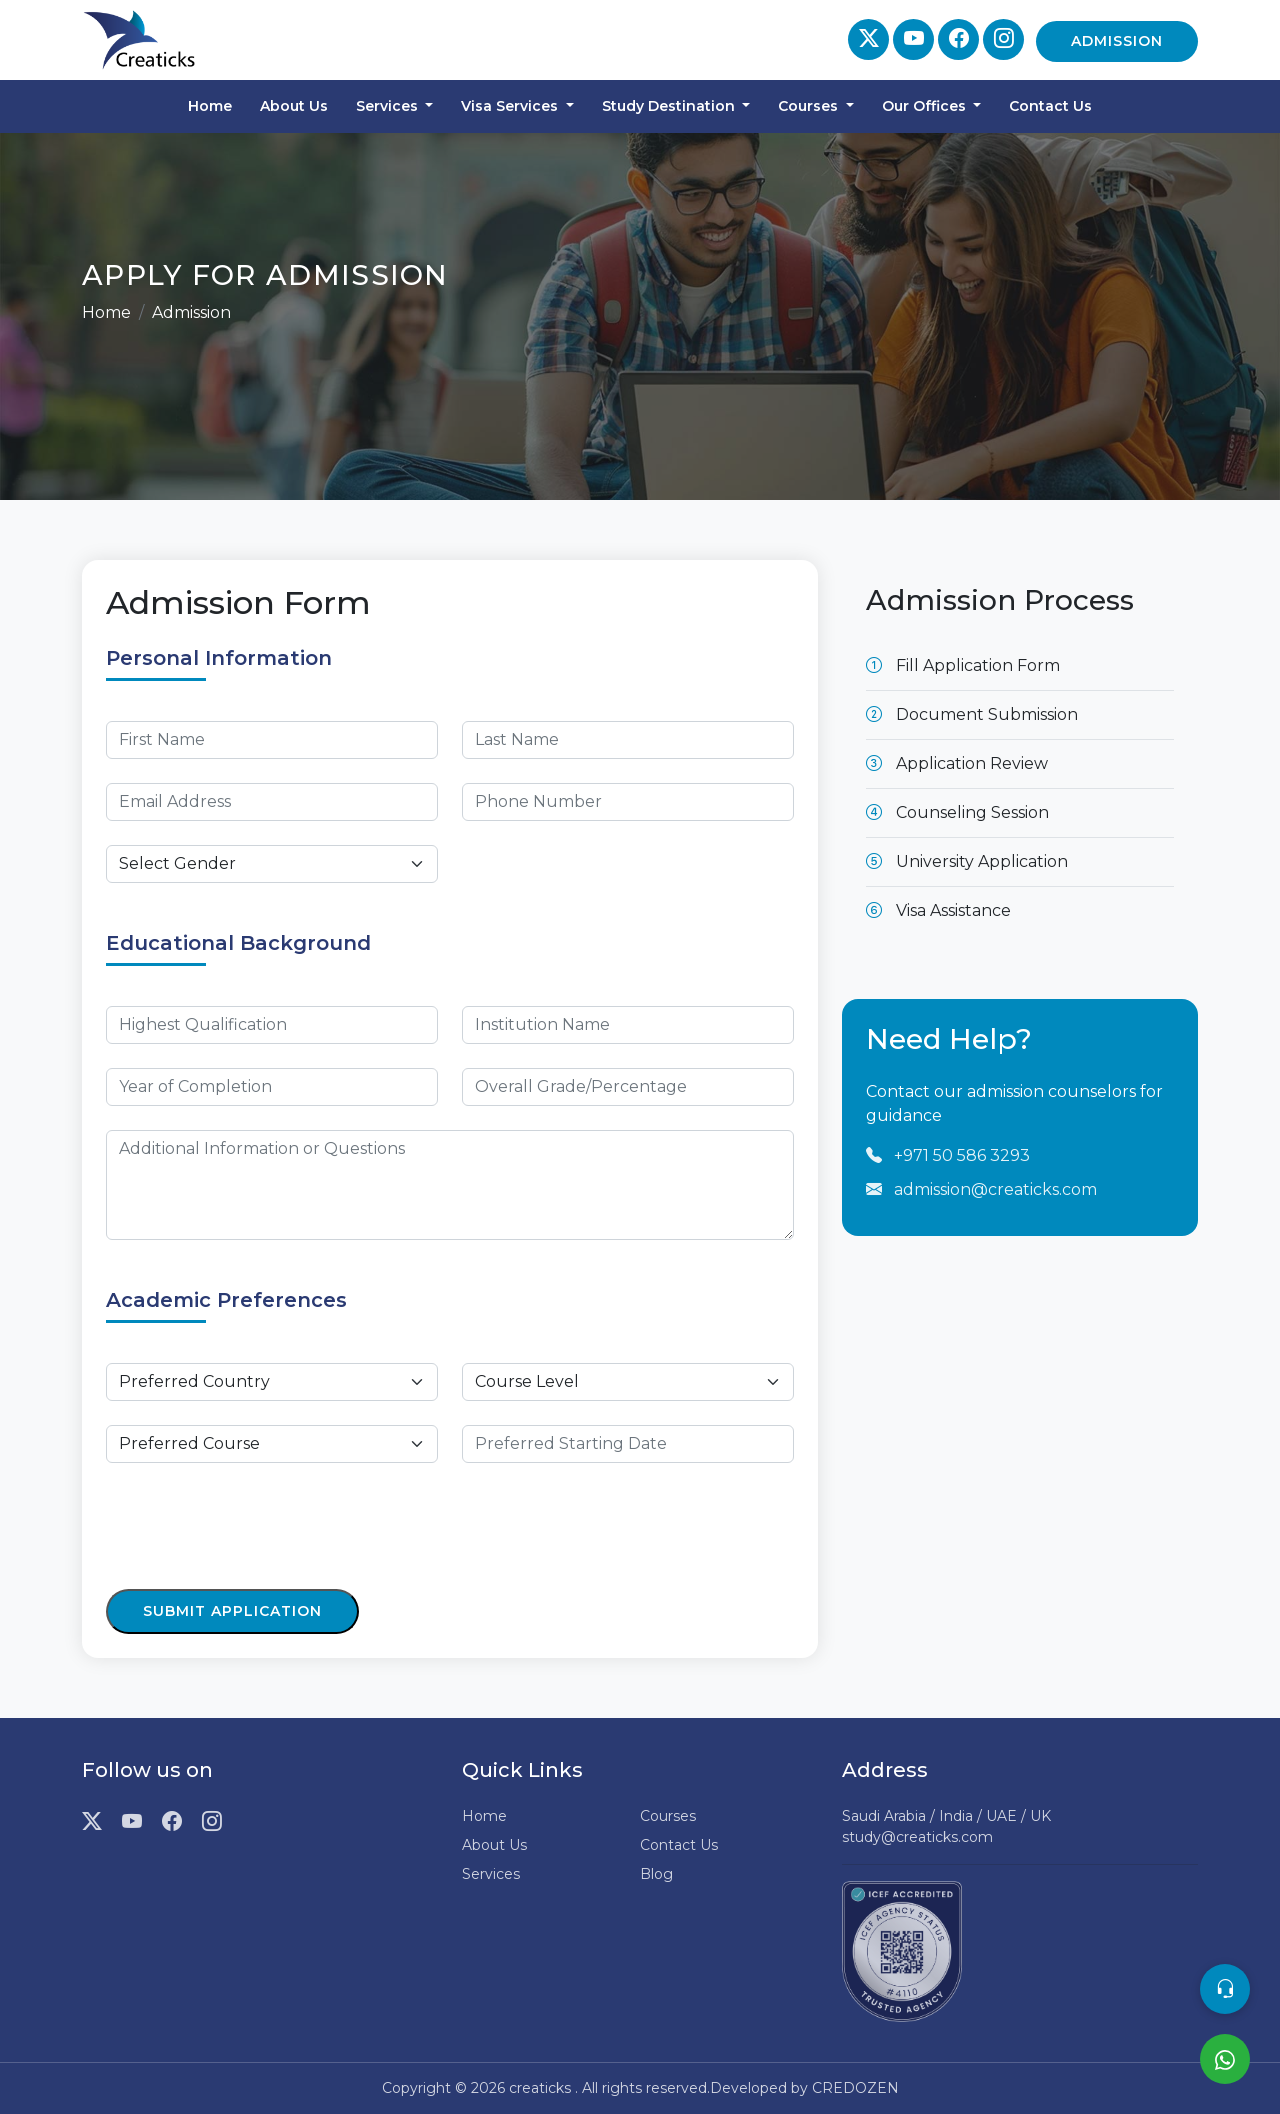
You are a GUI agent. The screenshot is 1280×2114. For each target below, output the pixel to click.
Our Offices (926, 106)
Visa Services (511, 106)
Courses (810, 106)
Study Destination (670, 106)
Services (389, 106)
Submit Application (232, 1611)
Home (210, 106)
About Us (294, 106)
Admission (1117, 41)
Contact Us (1050, 106)
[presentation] (258, 1526)
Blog (656, 1874)
